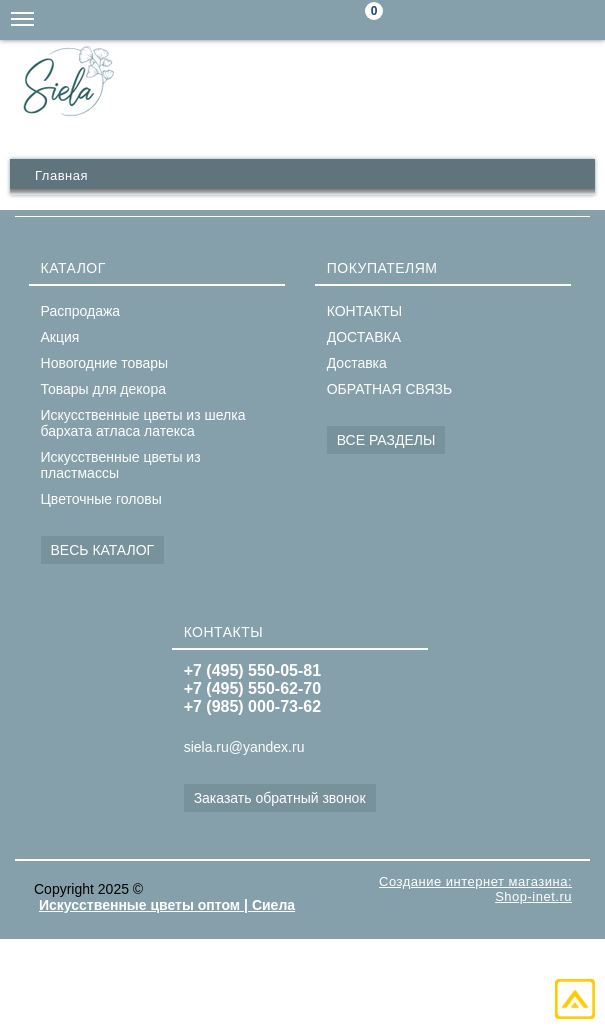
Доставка (357, 363)
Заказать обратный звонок (280, 798)
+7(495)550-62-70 (545, 20)
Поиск (425, 20)
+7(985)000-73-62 (505, 20)
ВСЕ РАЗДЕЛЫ (386, 440)
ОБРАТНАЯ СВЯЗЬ (389, 389)
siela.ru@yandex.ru (465, 20)
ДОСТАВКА (364, 337)
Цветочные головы (101, 499)
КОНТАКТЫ (365, 311)
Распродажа (81, 311)
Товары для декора (103, 389)
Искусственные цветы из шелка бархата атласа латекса (143, 423)
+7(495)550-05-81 (585, 20)
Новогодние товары (105, 363)
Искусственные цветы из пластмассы (121, 465)
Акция (60, 337)
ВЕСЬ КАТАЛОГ (103, 550)
